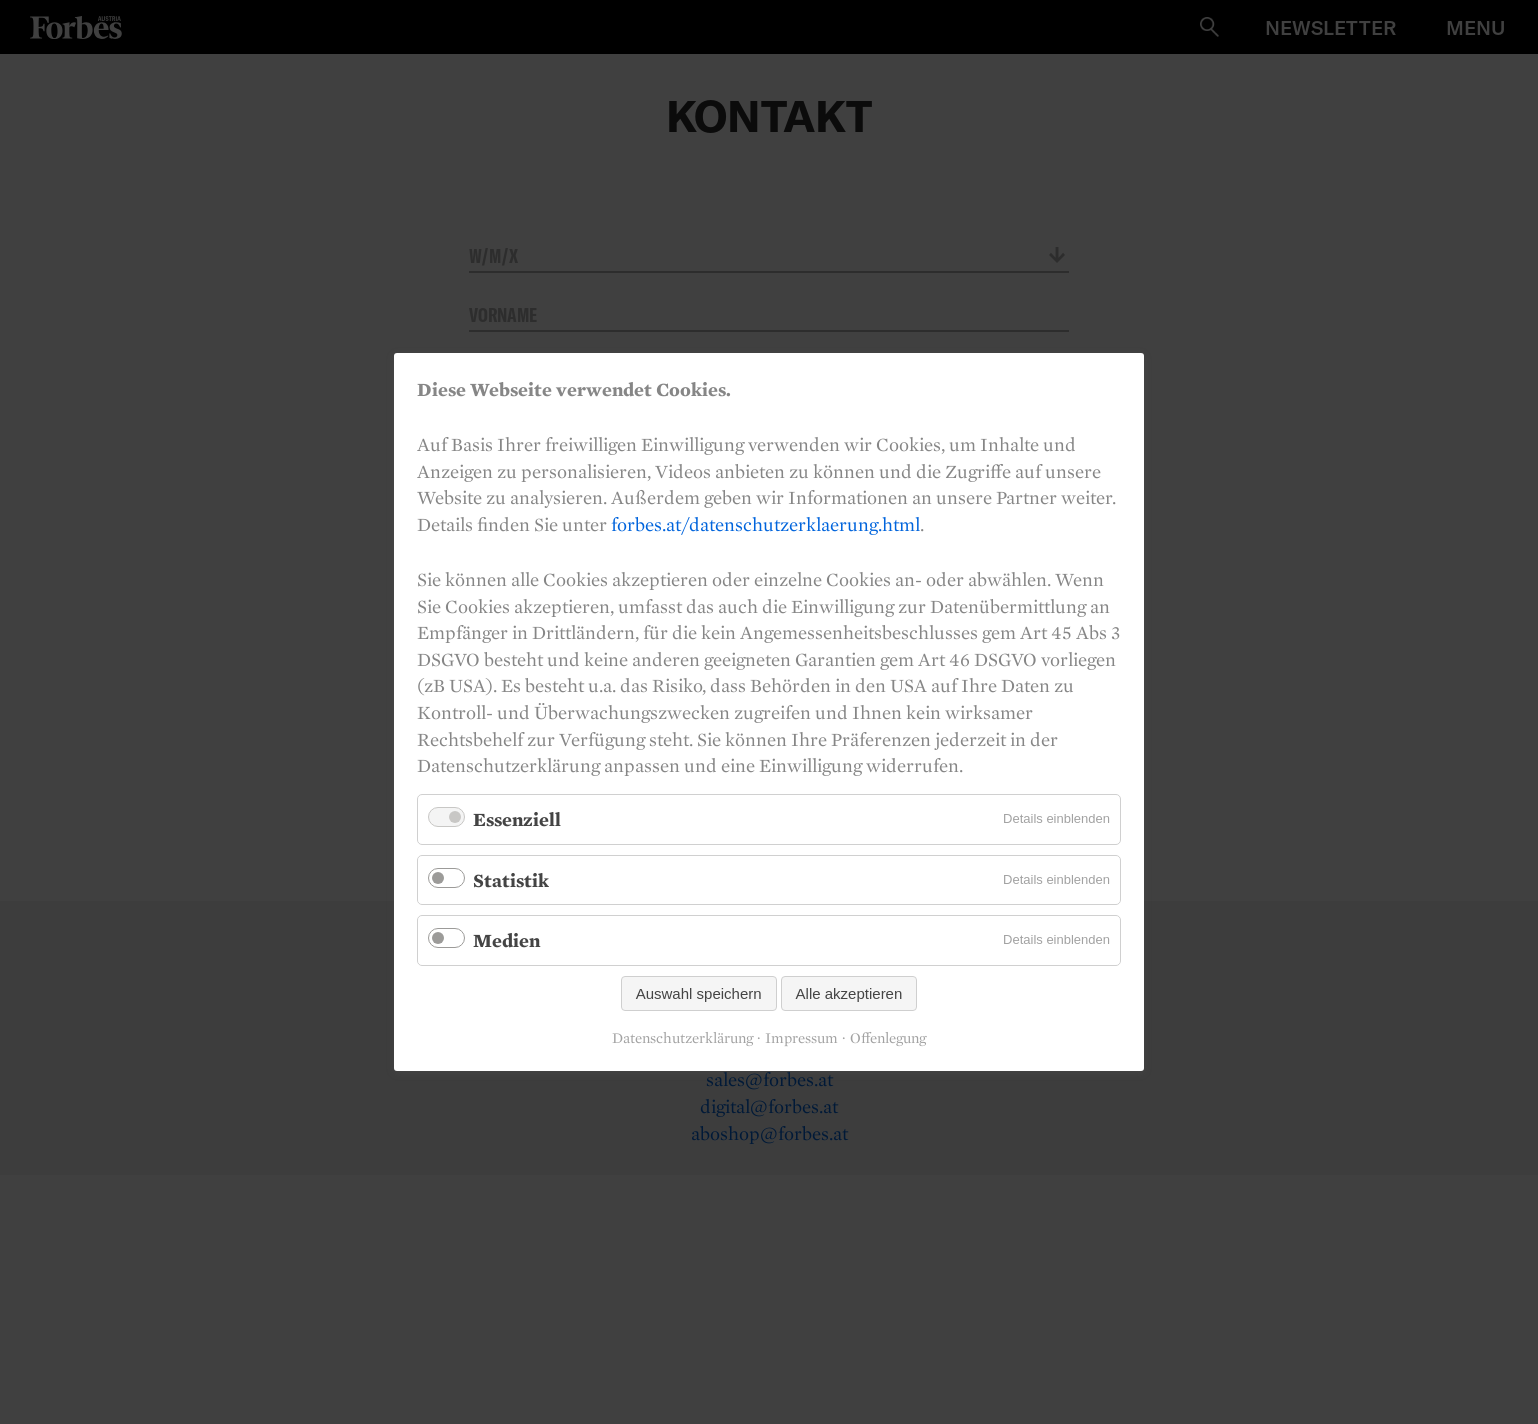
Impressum (801, 1038)
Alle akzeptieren (849, 993)
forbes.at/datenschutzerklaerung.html (765, 524)
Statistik (511, 879)
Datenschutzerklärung (682, 1038)
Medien (506, 940)
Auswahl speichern (699, 993)
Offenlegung (888, 1038)
